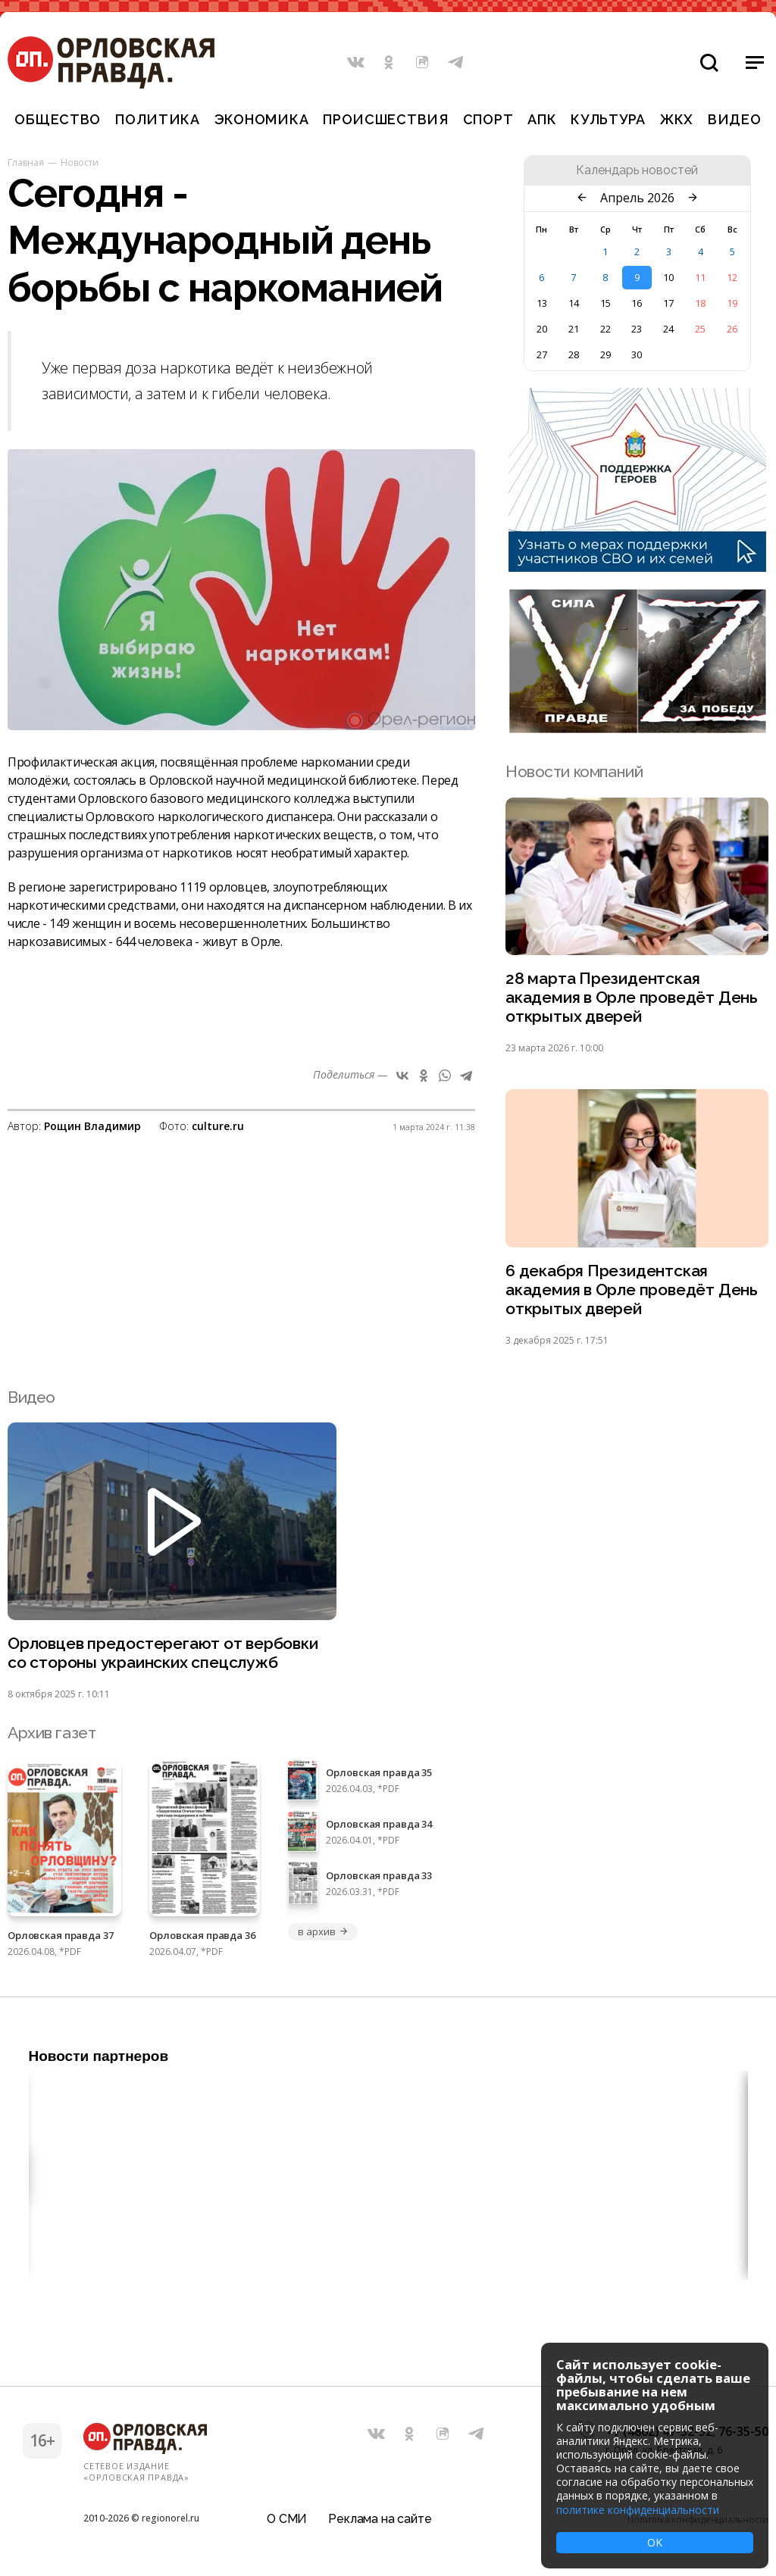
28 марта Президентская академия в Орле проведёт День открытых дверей (631, 997)
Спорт (488, 119)
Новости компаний (574, 771)
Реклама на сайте (379, 2519)
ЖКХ (676, 119)
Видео (735, 119)
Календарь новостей (637, 170)
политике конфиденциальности (637, 2510)
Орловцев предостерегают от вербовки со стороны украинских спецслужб (163, 1653)
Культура (608, 119)
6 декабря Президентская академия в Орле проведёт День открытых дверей (631, 1289)
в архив (323, 1931)
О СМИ (287, 2519)
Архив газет (51, 1732)
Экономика (261, 119)
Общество (57, 119)
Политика (157, 119)
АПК (541, 119)
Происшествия (386, 119)
